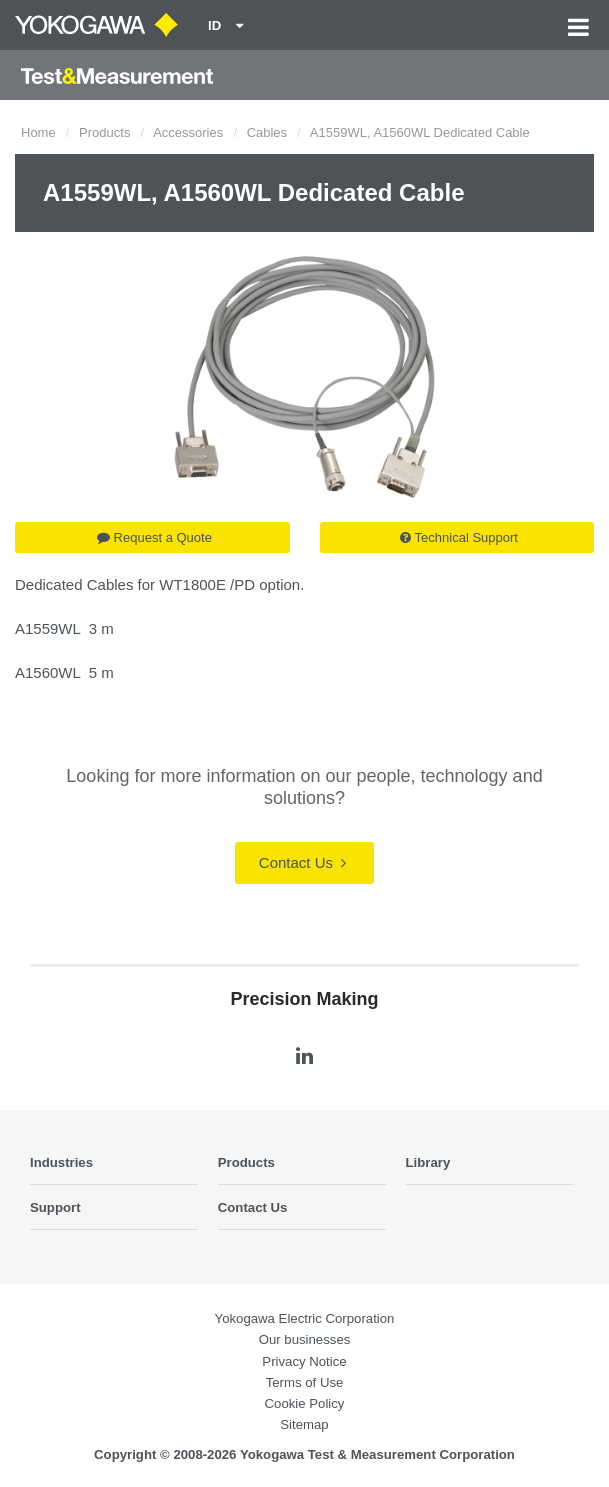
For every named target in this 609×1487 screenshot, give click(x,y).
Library (428, 1162)
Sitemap (304, 1424)
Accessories (188, 132)
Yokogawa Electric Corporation (305, 1318)
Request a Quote (154, 537)
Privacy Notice (304, 1361)
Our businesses (305, 1339)
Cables (267, 132)
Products (104, 132)
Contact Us (302, 862)
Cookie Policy (305, 1403)
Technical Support (459, 537)
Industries (61, 1162)
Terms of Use (305, 1382)
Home (38, 132)
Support (55, 1207)
